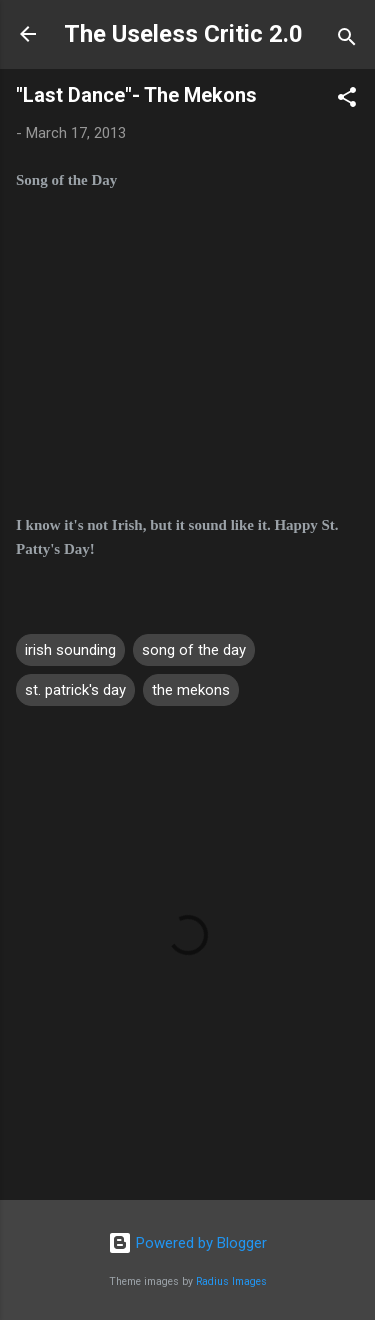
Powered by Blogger (187, 1243)
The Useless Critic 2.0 (183, 34)
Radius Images (231, 1281)
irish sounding (70, 650)
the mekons (191, 690)
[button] (347, 100)
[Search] (347, 40)
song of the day (194, 650)
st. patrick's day (75, 690)
